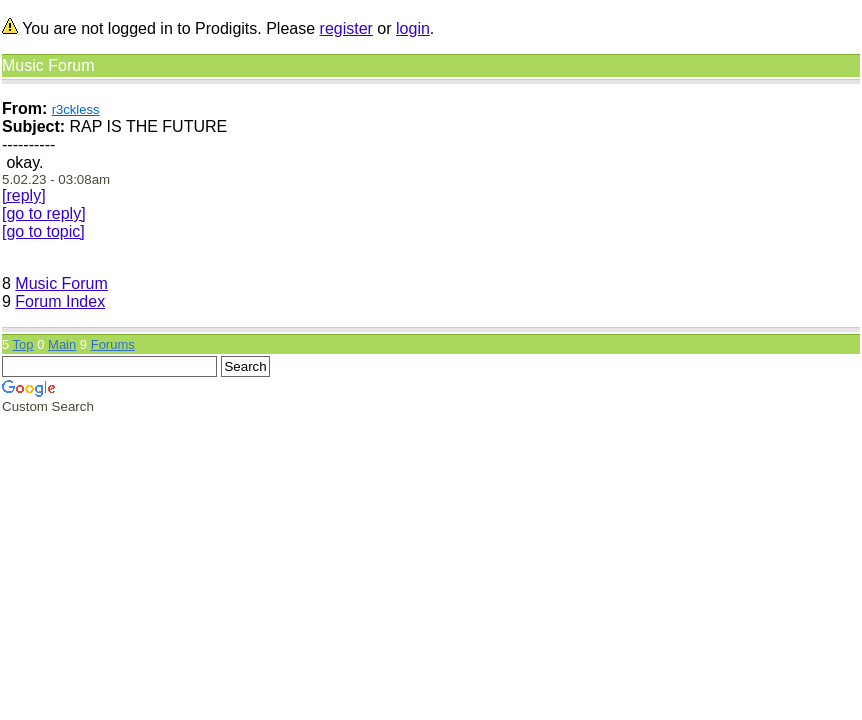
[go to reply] (44, 213)
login (413, 28)
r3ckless (76, 109)
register (346, 28)
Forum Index (60, 301)
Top (23, 344)
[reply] (24, 195)
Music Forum (61, 283)
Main (62, 344)
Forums (113, 344)
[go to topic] (43, 231)
